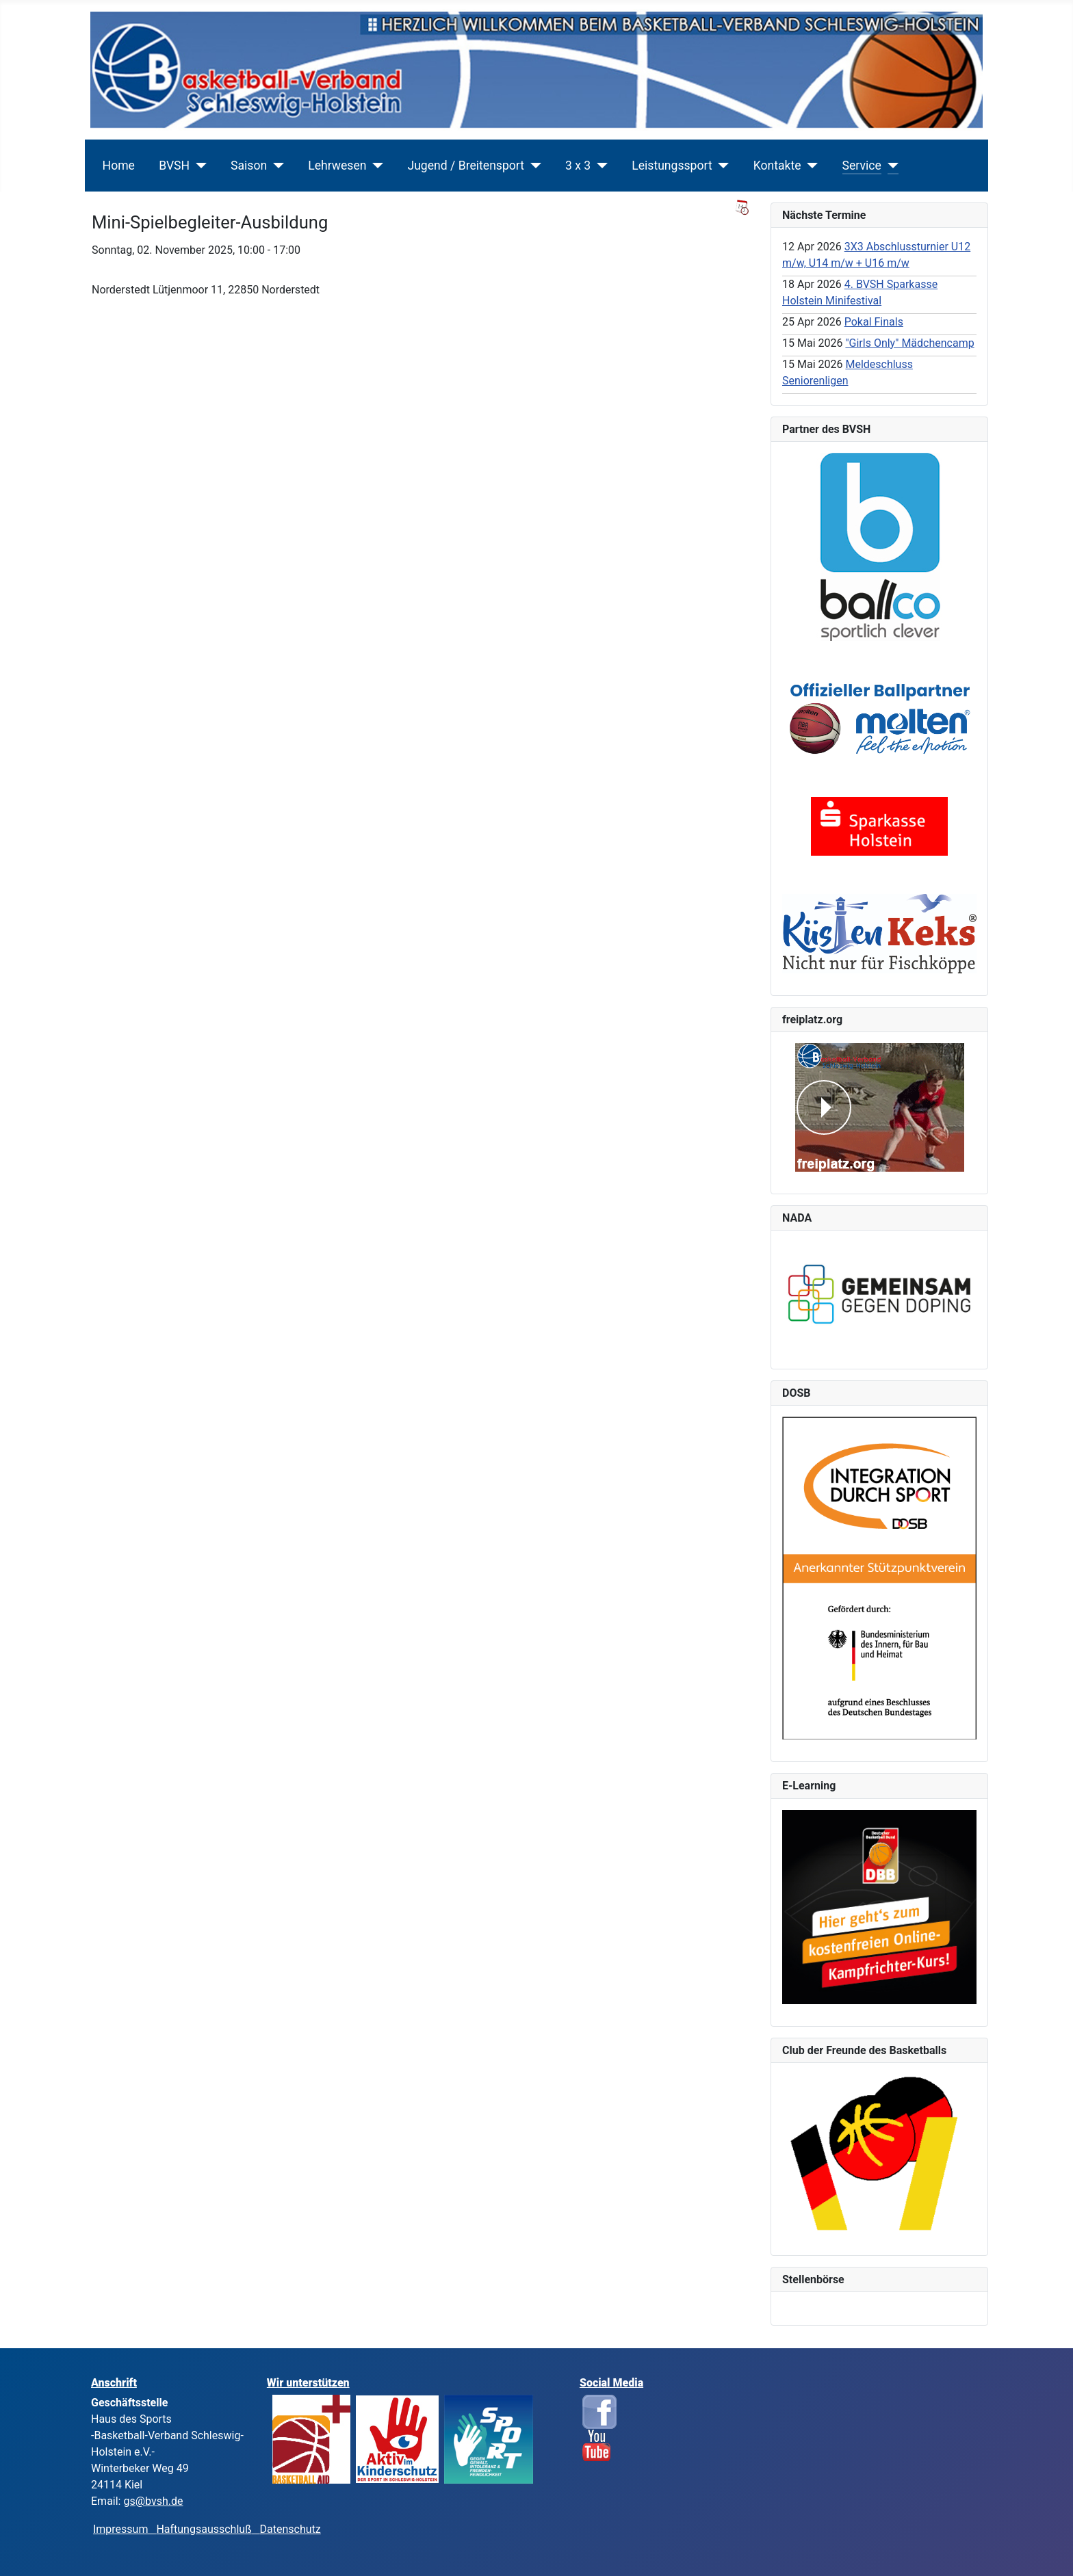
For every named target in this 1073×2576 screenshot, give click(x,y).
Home (119, 165)
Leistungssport (672, 165)
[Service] (890, 165)
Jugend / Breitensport (465, 165)
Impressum (124, 2529)
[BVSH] (198, 165)
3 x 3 (578, 165)
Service (861, 165)
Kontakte (777, 165)
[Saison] (275, 165)
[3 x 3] (599, 165)
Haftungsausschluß (203, 2529)
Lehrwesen (337, 165)
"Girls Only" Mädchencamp (909, 343)
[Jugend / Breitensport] (532, 165)
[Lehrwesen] (374, 165)
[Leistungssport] (720, 165)
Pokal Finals (873, 321)
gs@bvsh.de (153, 2501)
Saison (249, 165)
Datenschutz (290, 2529)
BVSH (174, 165)
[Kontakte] (809, 165)
